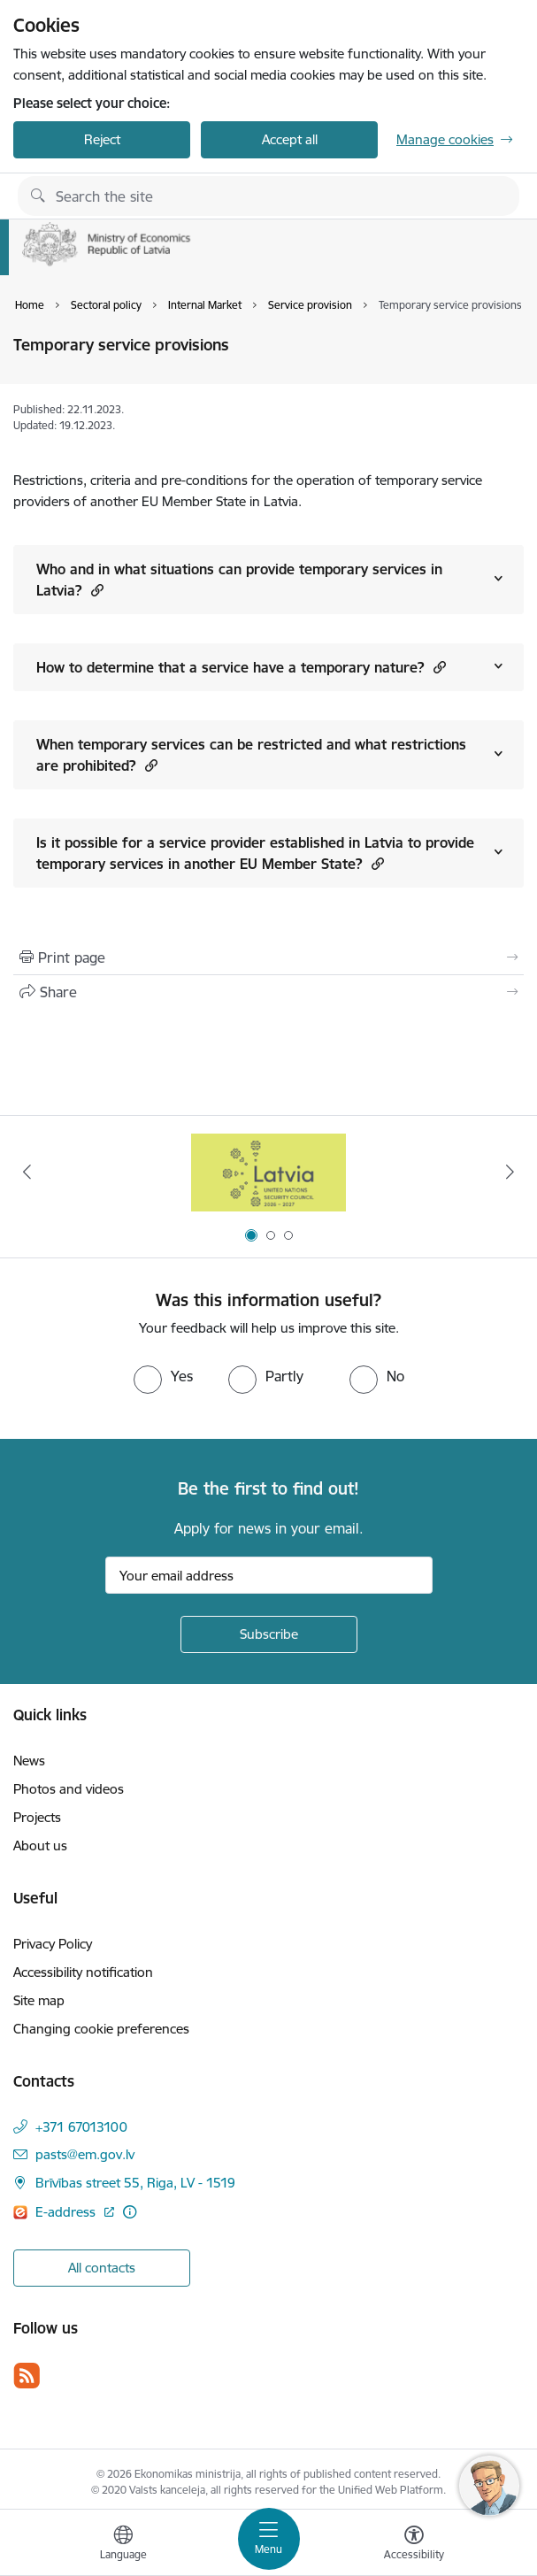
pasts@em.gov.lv (84, 2154)
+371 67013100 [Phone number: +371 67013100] (81, 2126)
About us (40, 1845)
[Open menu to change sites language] (123, 2545)
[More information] (129, 2211)
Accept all (290, 139)
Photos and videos (68, 1788)
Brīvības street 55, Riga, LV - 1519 (135, 2182)
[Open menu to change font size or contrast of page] (414, 2545)
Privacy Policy (52, 1943)
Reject (102, 139)
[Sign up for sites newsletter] (268, 1634)
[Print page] (268, 957)
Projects (37, 1817)
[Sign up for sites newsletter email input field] (269, 1575)
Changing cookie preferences (101, 2028)
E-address (67, 2211)
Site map (39, 2000)
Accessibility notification (83, 1972)
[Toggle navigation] (269, 2539)
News (29, 1760)
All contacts (101, 2267)
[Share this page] (268, 992)
